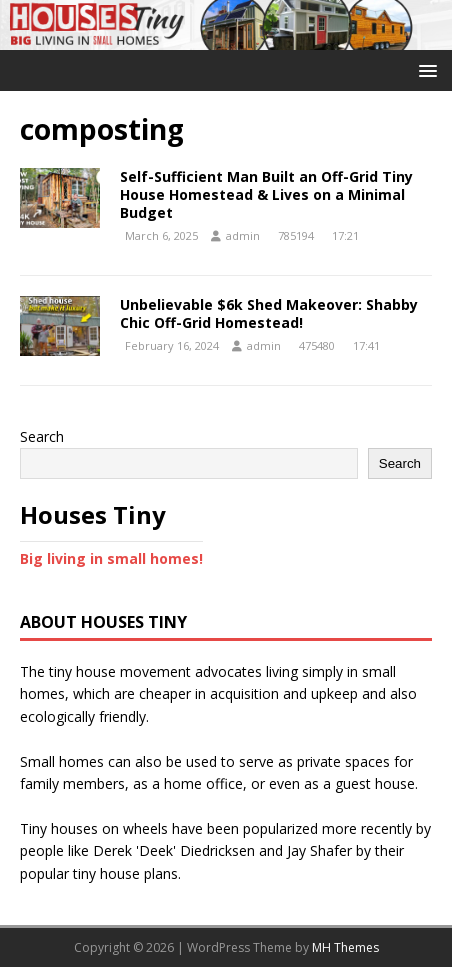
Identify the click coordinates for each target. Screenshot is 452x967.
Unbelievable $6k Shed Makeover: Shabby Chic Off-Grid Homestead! (269, 313)
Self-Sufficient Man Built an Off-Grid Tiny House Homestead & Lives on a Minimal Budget (266, 194)
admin (243, 235)
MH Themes (345, 947)
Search (42, 436)
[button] (424, 69)
